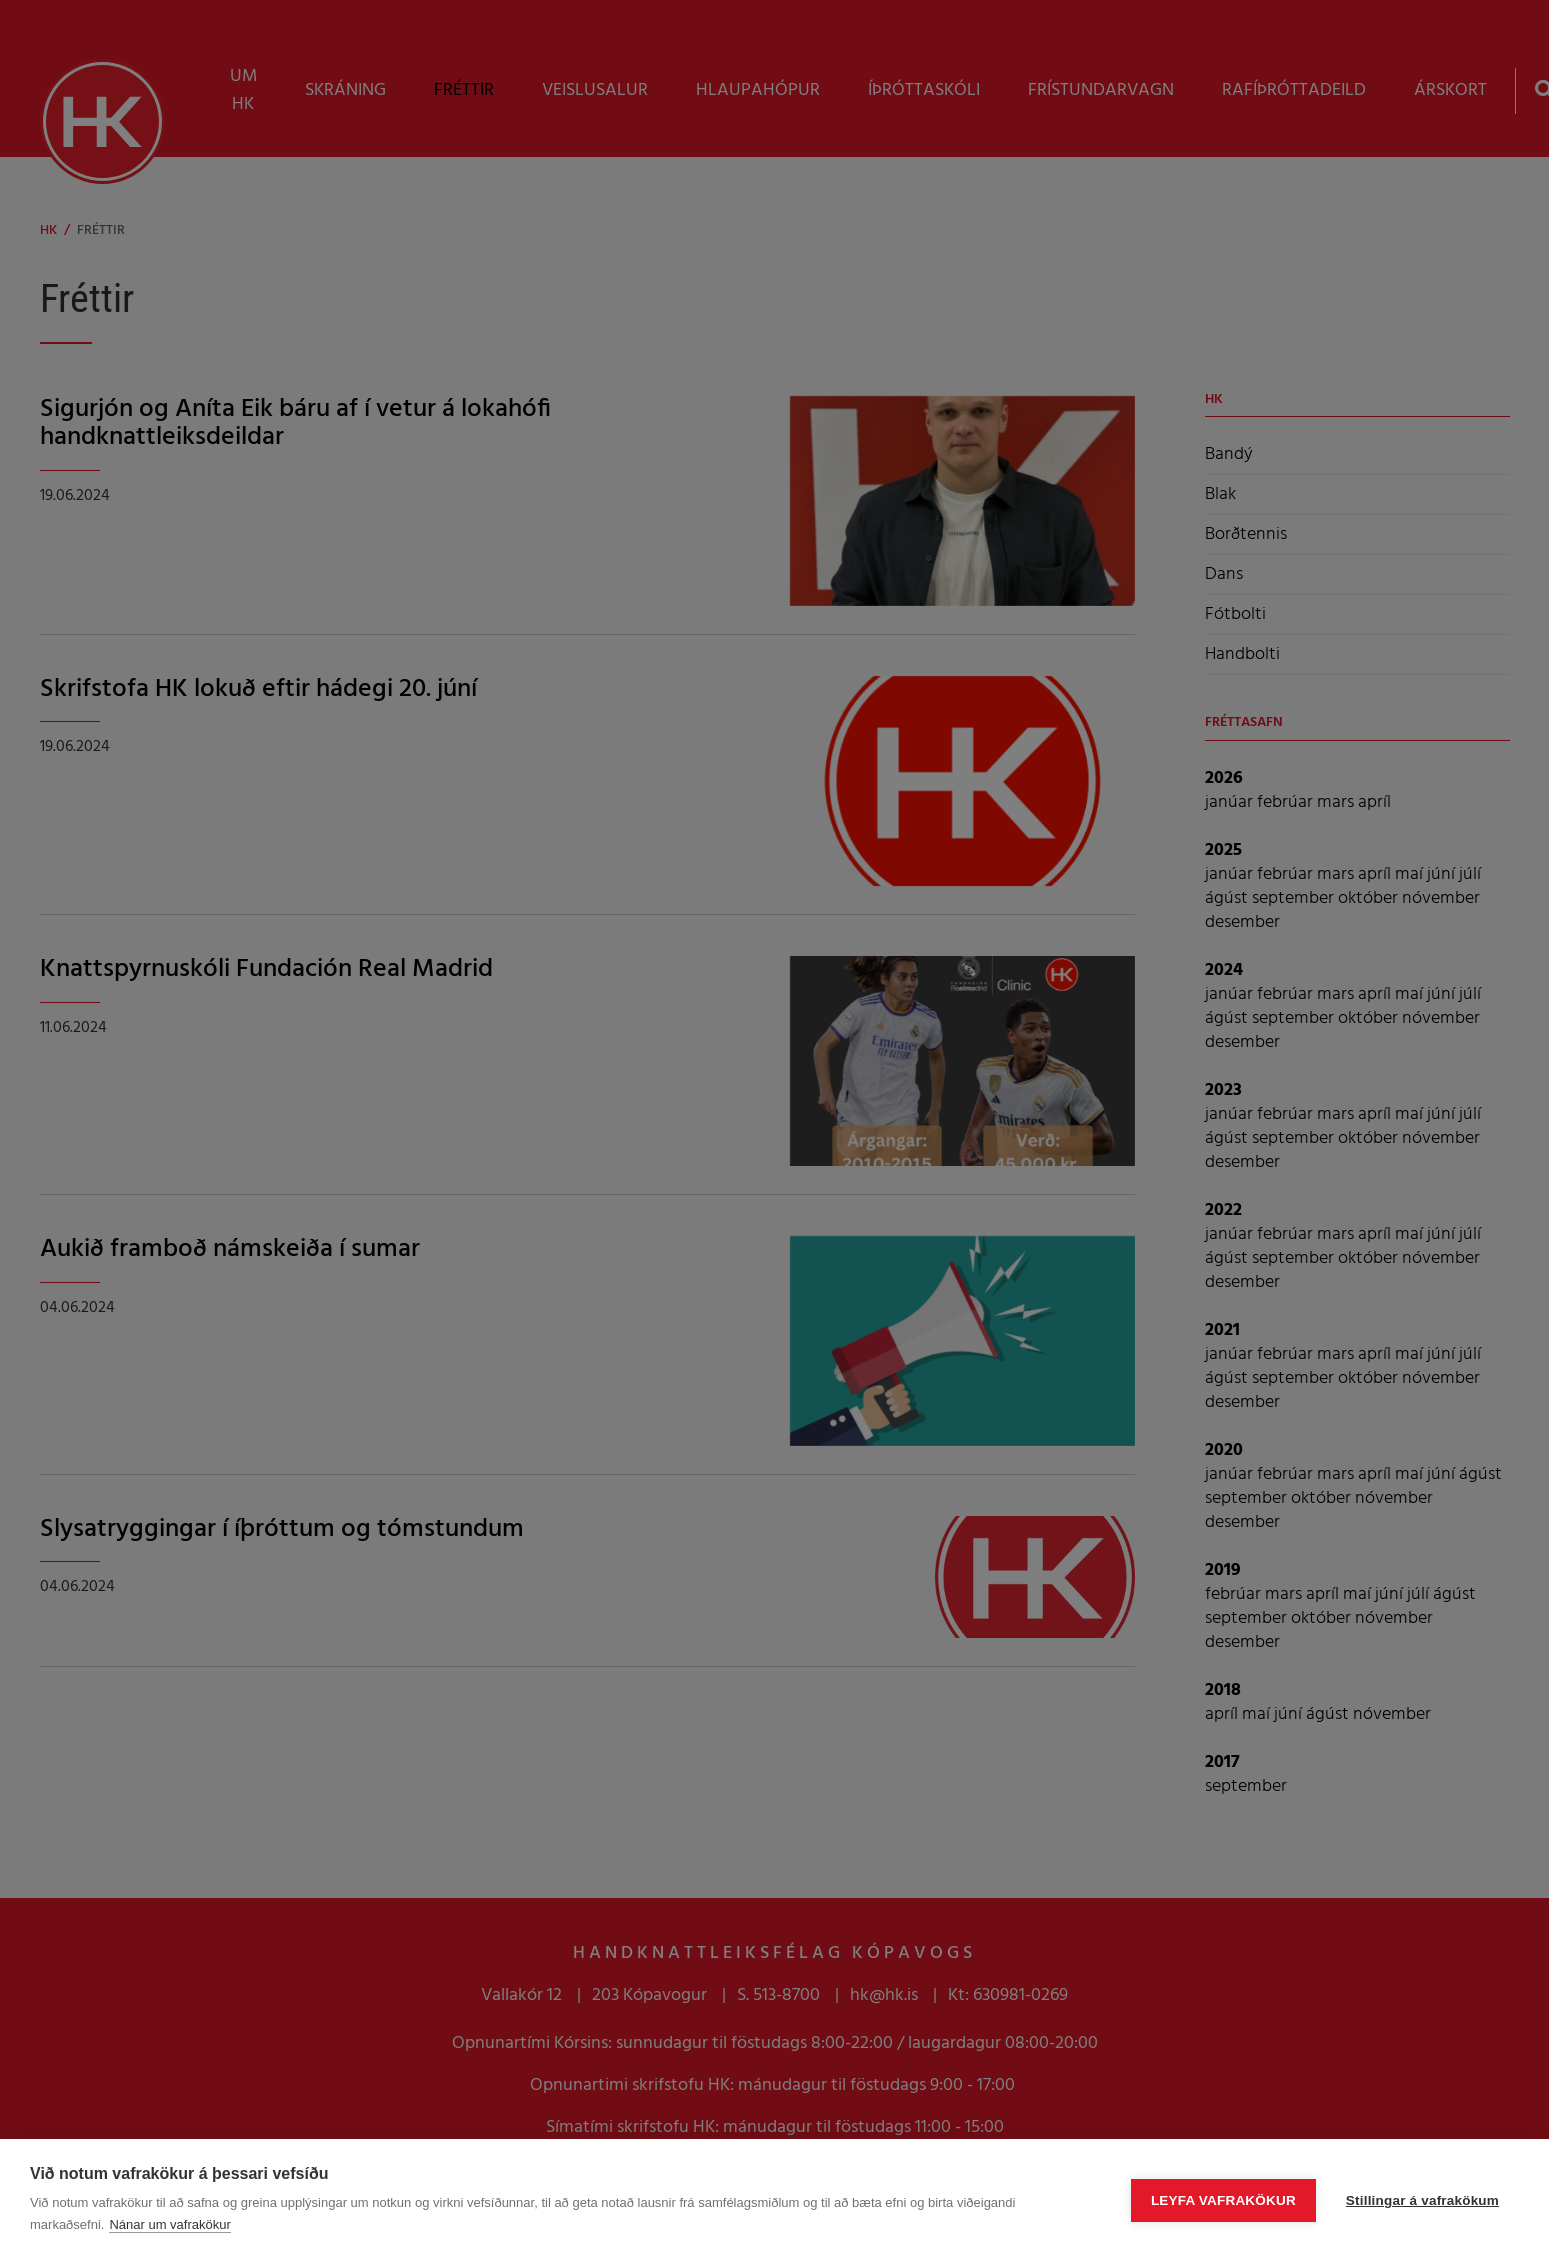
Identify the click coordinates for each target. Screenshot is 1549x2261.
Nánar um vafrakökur (169, 2224)
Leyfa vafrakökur (1223, 2200)
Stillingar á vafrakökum (1422, 2200)
